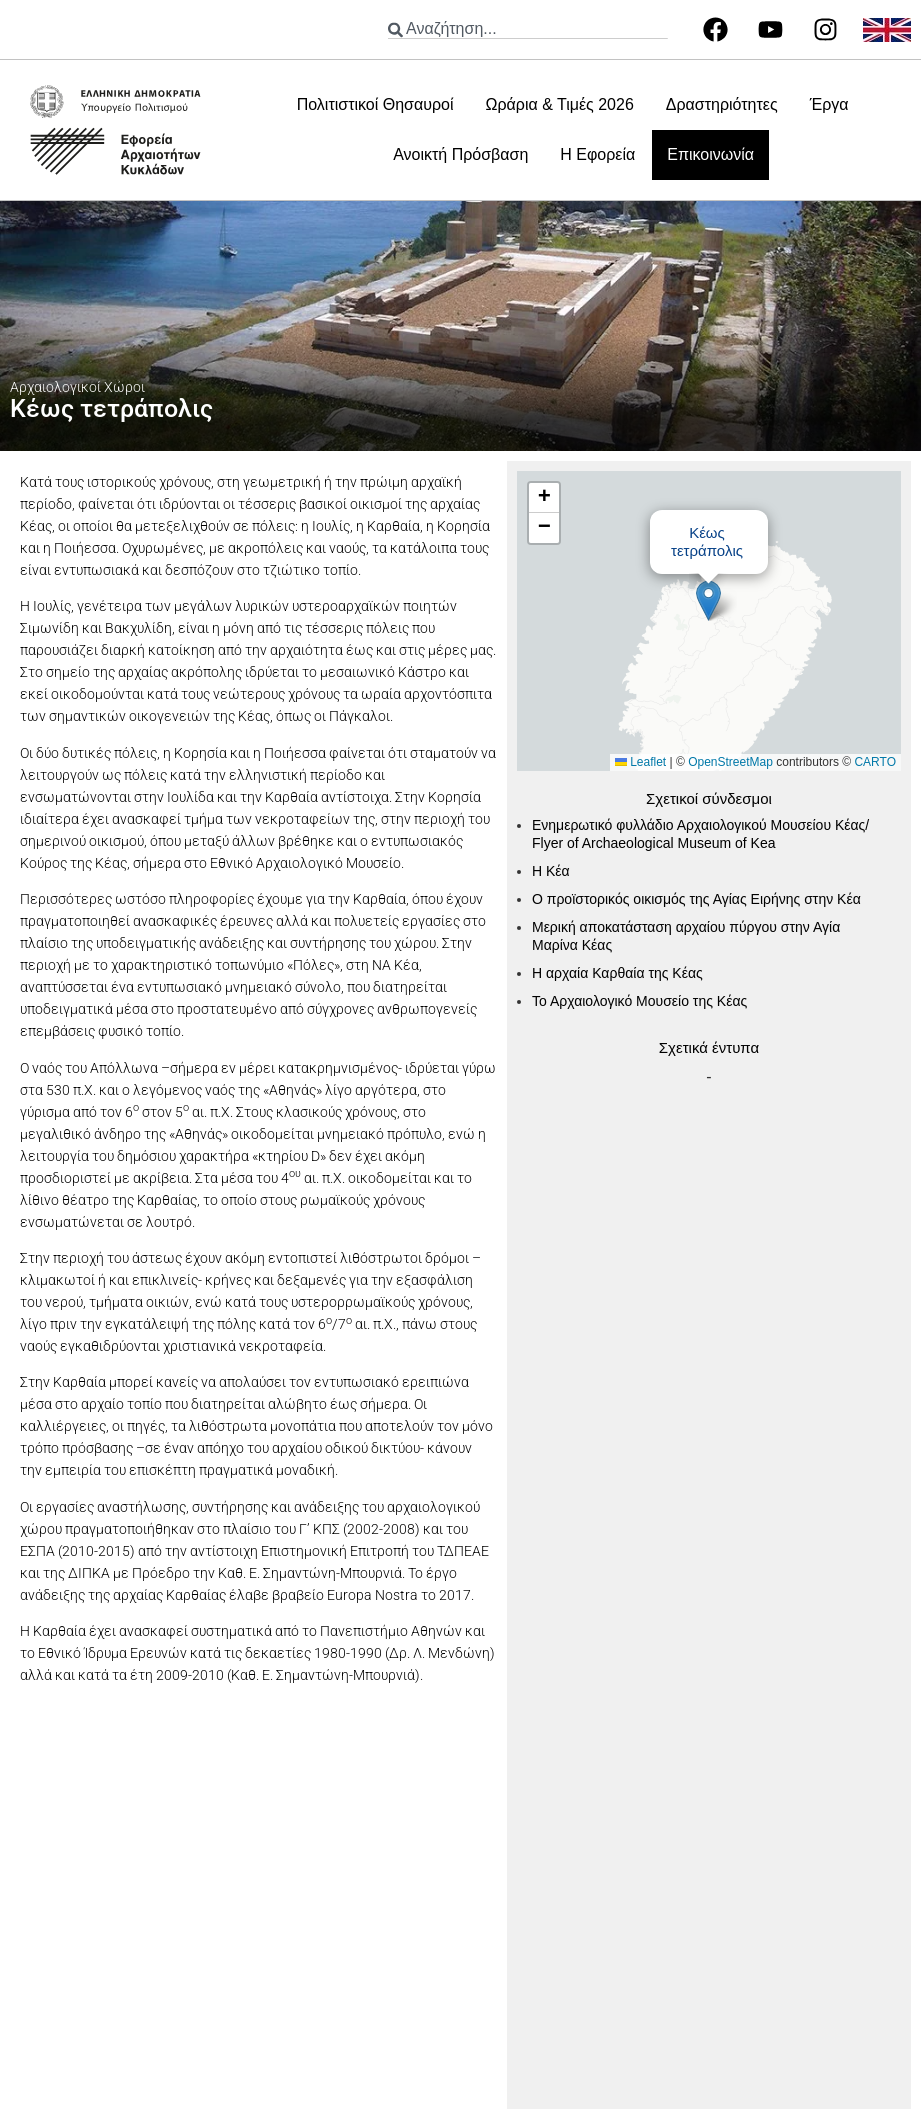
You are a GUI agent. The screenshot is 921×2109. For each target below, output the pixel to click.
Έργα (829, 104)
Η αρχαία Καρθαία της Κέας (617, 973)
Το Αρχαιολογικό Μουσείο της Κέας (639, 1001)
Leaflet (640, 762)
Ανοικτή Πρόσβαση (460, 154)
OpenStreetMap (730, 762)
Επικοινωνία (710, 154)
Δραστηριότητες (722, 104)
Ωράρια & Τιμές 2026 (559, 104)
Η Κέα (551, 871)
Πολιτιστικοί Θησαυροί (375, 104)
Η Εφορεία (597, 154)
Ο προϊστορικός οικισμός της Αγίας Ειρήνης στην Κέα (696, 899)
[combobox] (528, 29)
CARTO (875, 762)
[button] (708, 600)
